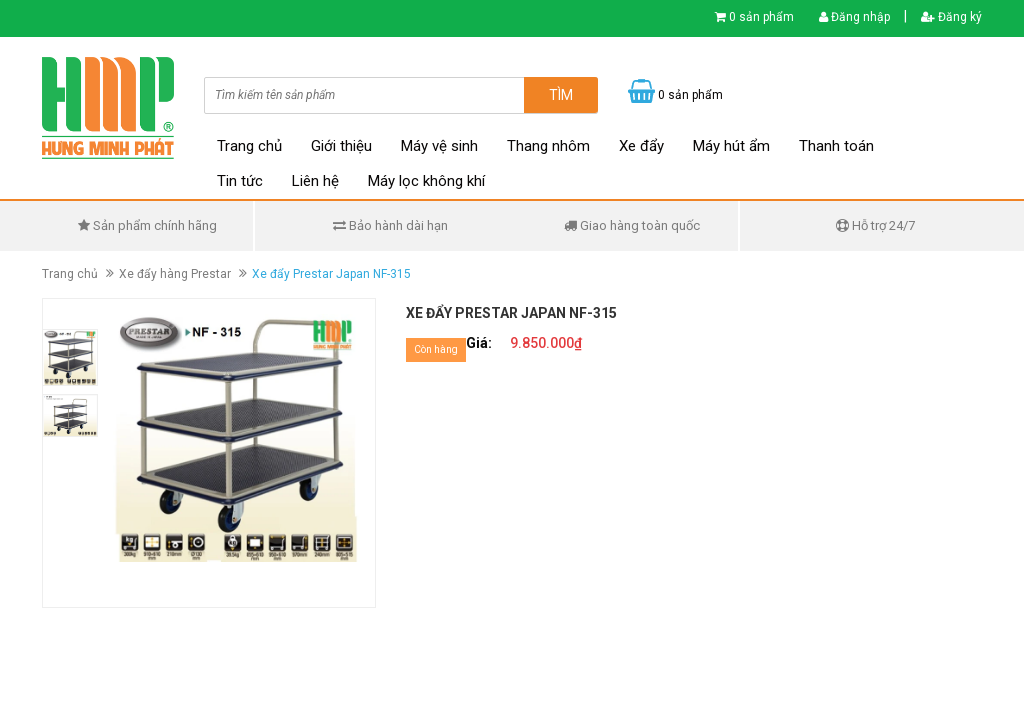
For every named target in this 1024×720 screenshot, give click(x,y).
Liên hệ (315, 181)
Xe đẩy (641, 146)
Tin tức (240, 181)
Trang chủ (249, 146)
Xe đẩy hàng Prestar (175, 274)
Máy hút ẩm (731, 146)
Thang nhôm (548, 146)
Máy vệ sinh (439, 146)
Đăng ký (951, 17)
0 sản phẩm (761, 17)
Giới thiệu (341, 146)
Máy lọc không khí (426, 181)
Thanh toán (836, 146)
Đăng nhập (854, 17)
